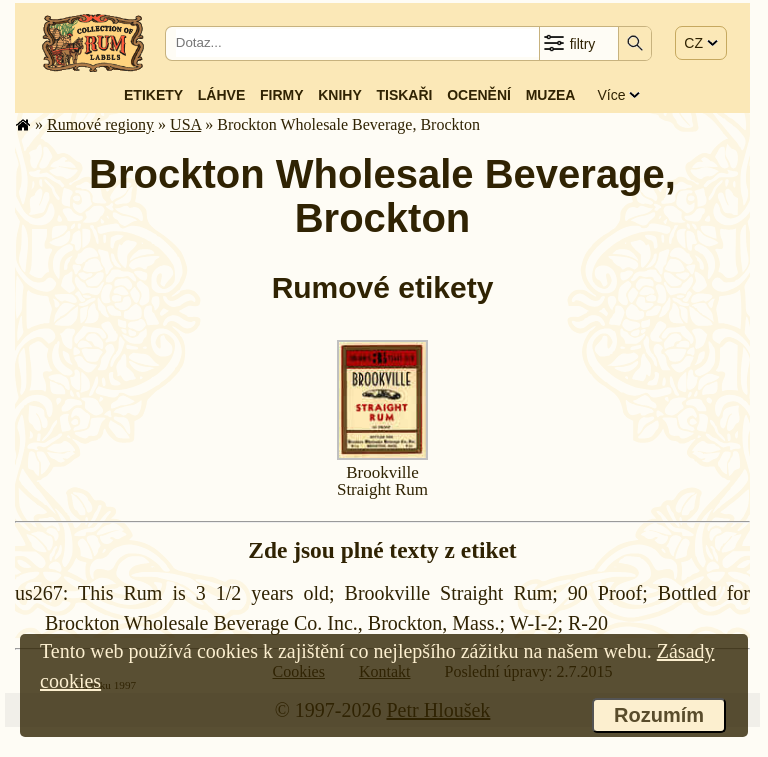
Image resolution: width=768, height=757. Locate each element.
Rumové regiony (100, 124)
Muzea (551, 95)
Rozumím (659, 715)
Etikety (153, 95)
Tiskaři (404, 95)
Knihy (340, 95)
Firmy (282, 95)
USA (185, 124)
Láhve (221, 95)
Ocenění (479, 95)
